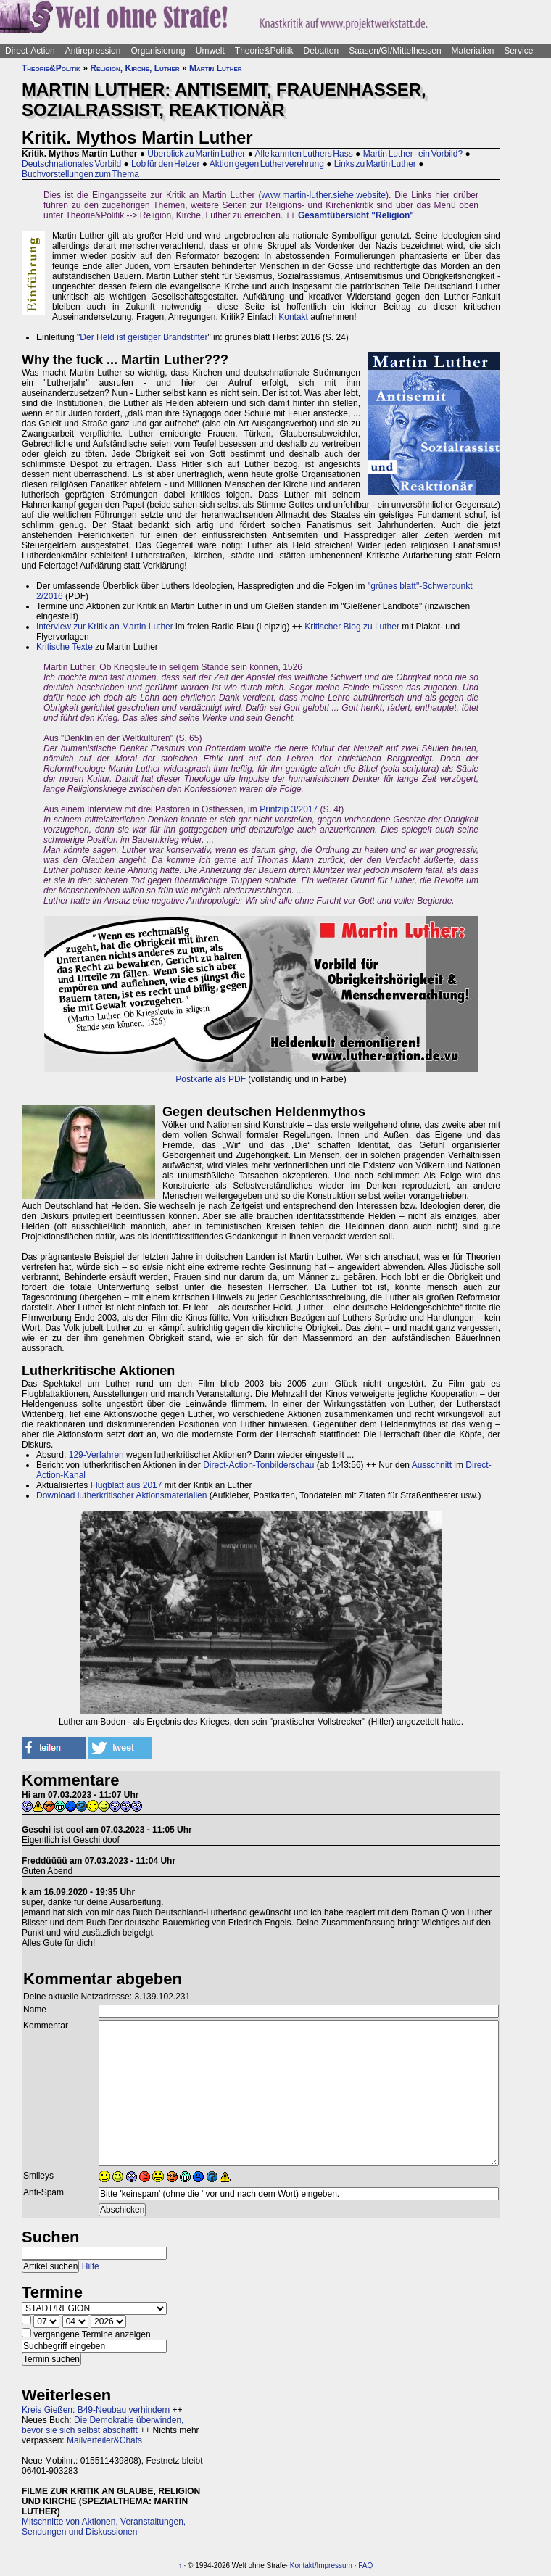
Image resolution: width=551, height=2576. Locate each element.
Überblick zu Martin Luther (196, 154)
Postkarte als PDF (210, 1079)
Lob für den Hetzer (165, 164)
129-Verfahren (96, 1455)
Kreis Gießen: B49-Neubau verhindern (96, 2410)
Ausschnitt (432, 1465)
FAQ (365, 2565)
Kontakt (293, 317)
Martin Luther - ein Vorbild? (413, 154)
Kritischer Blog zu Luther (351, 627)
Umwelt (210, 51)
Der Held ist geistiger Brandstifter (143, 337)
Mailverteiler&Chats (104, 2440)
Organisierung (157, 51)
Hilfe (90, 2266)
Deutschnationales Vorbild (71, 164)
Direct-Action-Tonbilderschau (258, 1465)
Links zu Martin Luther (375, 164)
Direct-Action (30, 51)
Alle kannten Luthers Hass (304, 154)
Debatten (321, 51)
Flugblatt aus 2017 (126, 1485)
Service (518, 51)
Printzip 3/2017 (289, 809)
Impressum (334, 2565)
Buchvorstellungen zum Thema (80, 174)
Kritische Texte (64, 647)
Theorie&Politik (264, 51)
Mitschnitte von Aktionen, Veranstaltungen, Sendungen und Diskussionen (104, 2527)
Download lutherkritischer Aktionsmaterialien (121, 1495)
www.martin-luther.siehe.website (324, 195)
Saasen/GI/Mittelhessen (395, 51)
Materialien (473, 51)
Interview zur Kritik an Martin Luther (104, 627)
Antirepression (93, 51)
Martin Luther (215, 68)
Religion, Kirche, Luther (134, 68)
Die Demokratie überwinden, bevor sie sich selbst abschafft (102, 2425)
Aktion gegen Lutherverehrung (267, 164)
